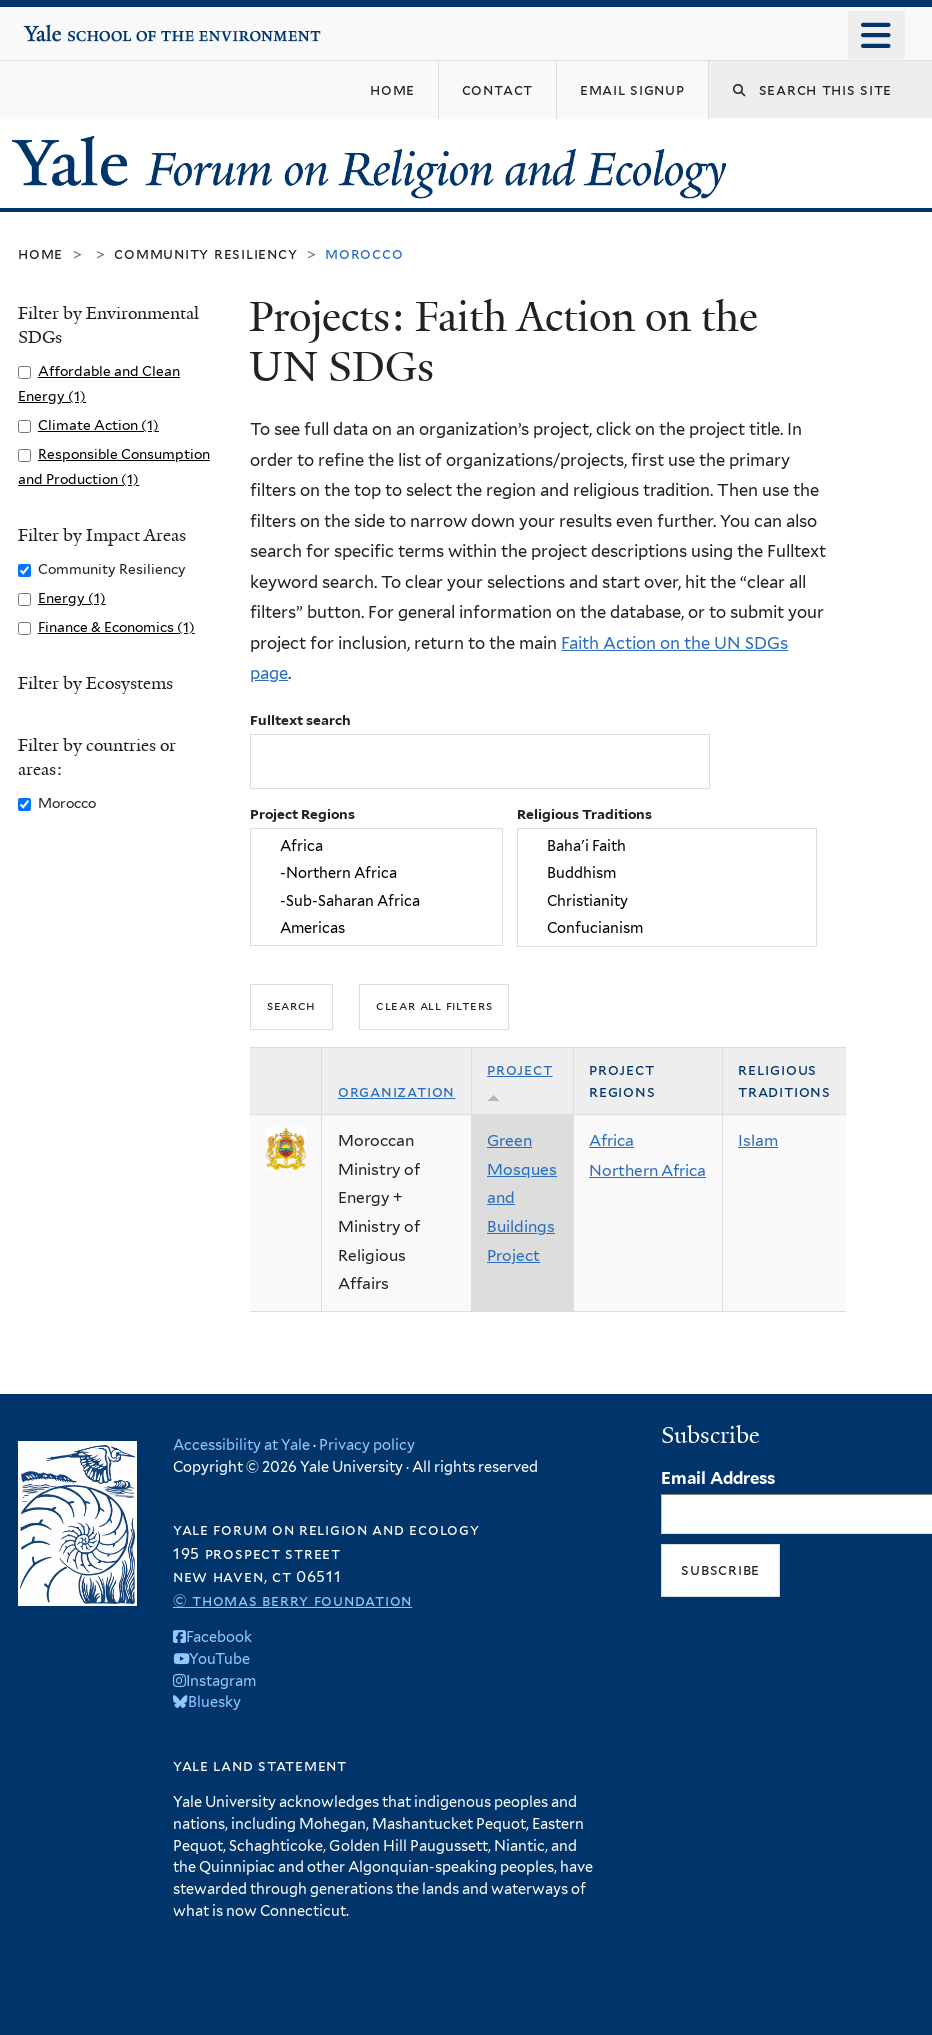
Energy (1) (72, 598)
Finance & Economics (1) (116, 627)
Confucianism (667, 927)
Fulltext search (300, 720)
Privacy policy (367, 1444)
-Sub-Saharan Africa (377, 900)
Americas (377, 927)
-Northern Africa (377, 873)
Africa (377, 845)
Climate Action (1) (98, 425)
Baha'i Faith (667, 845)
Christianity (667, 900)
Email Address (718, 1478)
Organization (396, 1091)
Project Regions (302, 814)
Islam (758, 1140)
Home (40, 253)
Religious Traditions (584, 814)
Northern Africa (647, 1170)
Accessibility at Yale (241, 1444)
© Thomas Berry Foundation (292, 1600)
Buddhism (667, 873)
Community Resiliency (205, 253)
